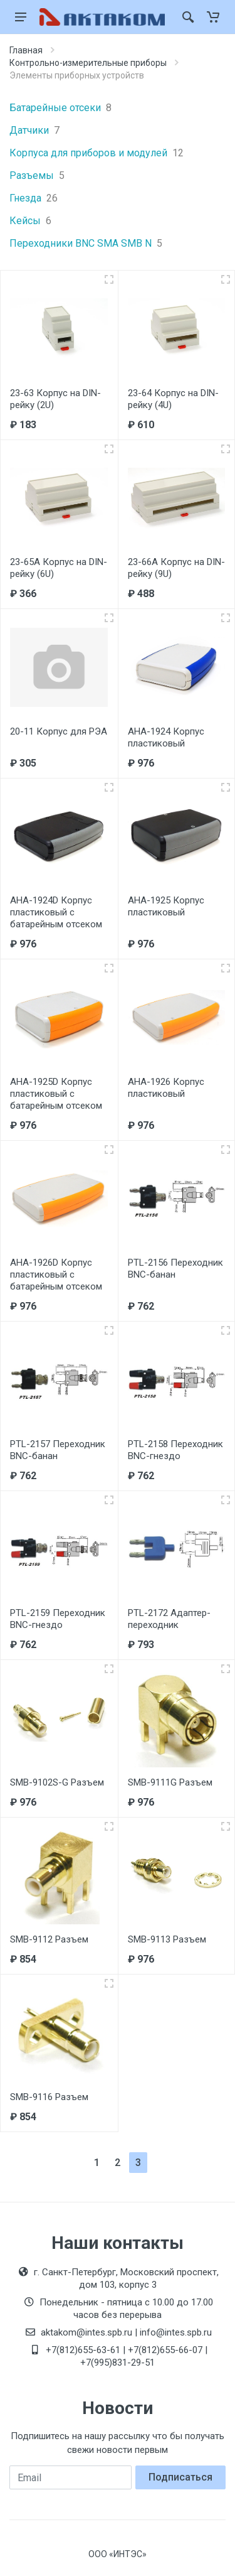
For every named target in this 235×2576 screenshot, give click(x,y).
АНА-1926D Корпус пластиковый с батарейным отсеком (56, 1274)
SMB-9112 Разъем (49, 1939)
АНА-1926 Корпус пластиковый (166, 1087)
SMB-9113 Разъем (167, 1939)
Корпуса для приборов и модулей (96, 153)
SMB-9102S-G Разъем (57, 1782)
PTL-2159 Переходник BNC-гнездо (57, 1618)
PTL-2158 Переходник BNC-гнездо (175, 1450)
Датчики (34, 130)
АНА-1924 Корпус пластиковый (166, 737)
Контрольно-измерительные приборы (88, 63)
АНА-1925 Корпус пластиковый (166, 906)
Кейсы (30, 221)
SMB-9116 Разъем (49, 2097)
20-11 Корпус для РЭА (58, 731)
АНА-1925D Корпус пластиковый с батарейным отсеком (56, 1093)
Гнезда (33, 198)
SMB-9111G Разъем (170, 1782)
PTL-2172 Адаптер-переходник (169, 1618)
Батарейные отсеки (60, 108)
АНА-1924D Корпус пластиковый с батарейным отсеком (56, 912)
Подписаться (180, 2477)
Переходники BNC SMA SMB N (85, 243)
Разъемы (37, 175)
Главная (26, 50)
